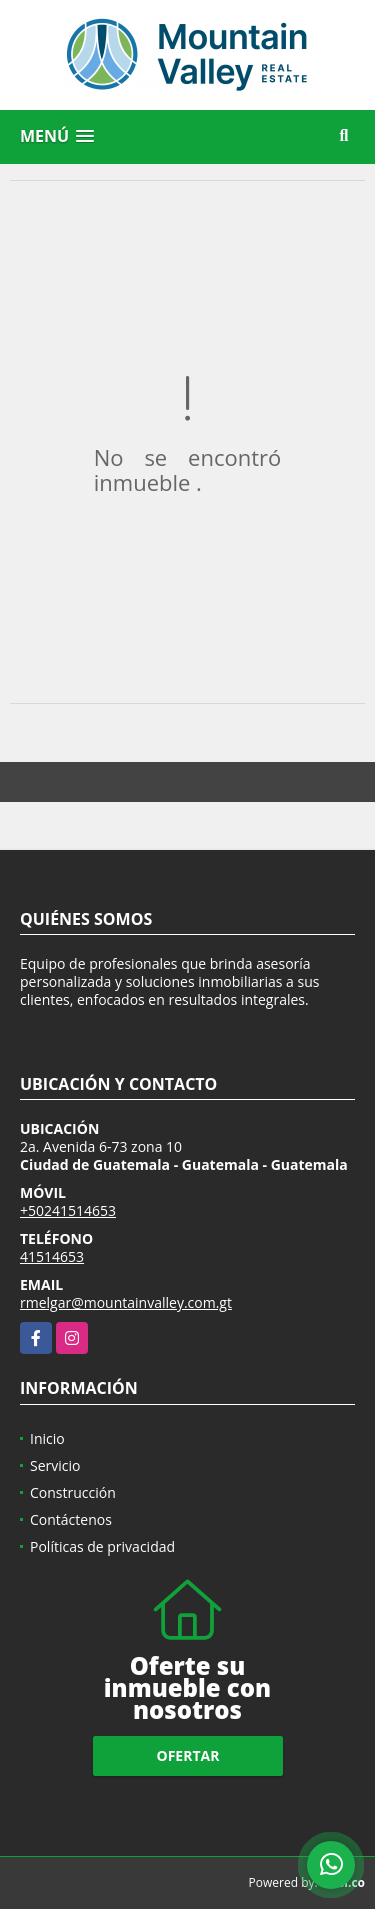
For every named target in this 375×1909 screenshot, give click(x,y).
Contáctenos (71, 1519)
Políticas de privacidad (102, 1546)
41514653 (52, 1256)
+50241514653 (68, 1210)
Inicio (47, 1438)
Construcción (73, 1492)
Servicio (55, 1465)
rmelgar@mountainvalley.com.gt (126, 1302)
